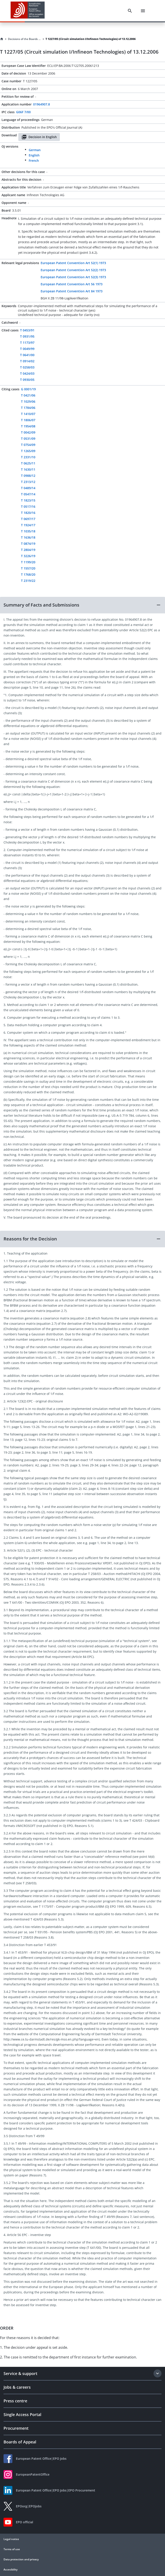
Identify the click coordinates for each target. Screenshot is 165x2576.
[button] (82, 605)
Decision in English (39, 137)
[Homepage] (2, 39)
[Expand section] (157, 2373)
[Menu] (143, 11)
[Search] (130, 11)
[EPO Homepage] (28, 11)
